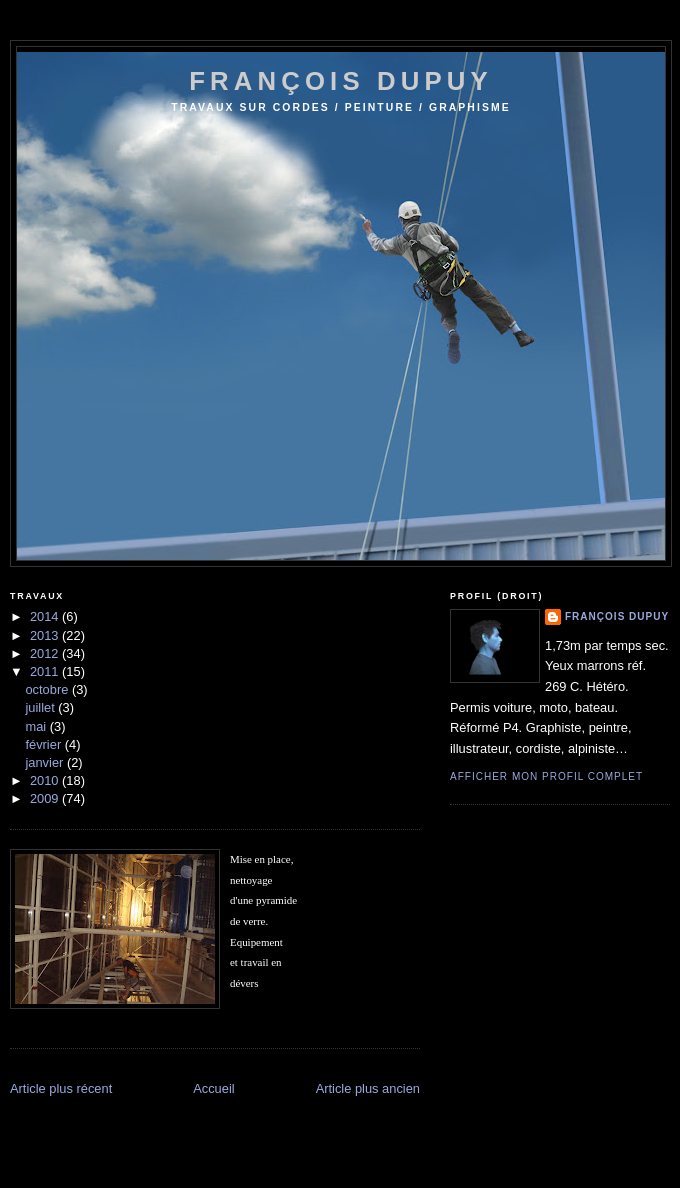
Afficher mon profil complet (546, 776)
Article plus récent (61, 1088)
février (44, 744)
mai (37, 726)
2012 (46, 653)
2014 (46, 616)
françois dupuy (341, 81)
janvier (45, 762)
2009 (46, 798)
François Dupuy (617, 616)
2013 (46, 635)
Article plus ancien (368, 1088)
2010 (46, 780)
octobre (48, 689)
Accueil (213, 1088)
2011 (46, 671)
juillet (41, 707)
